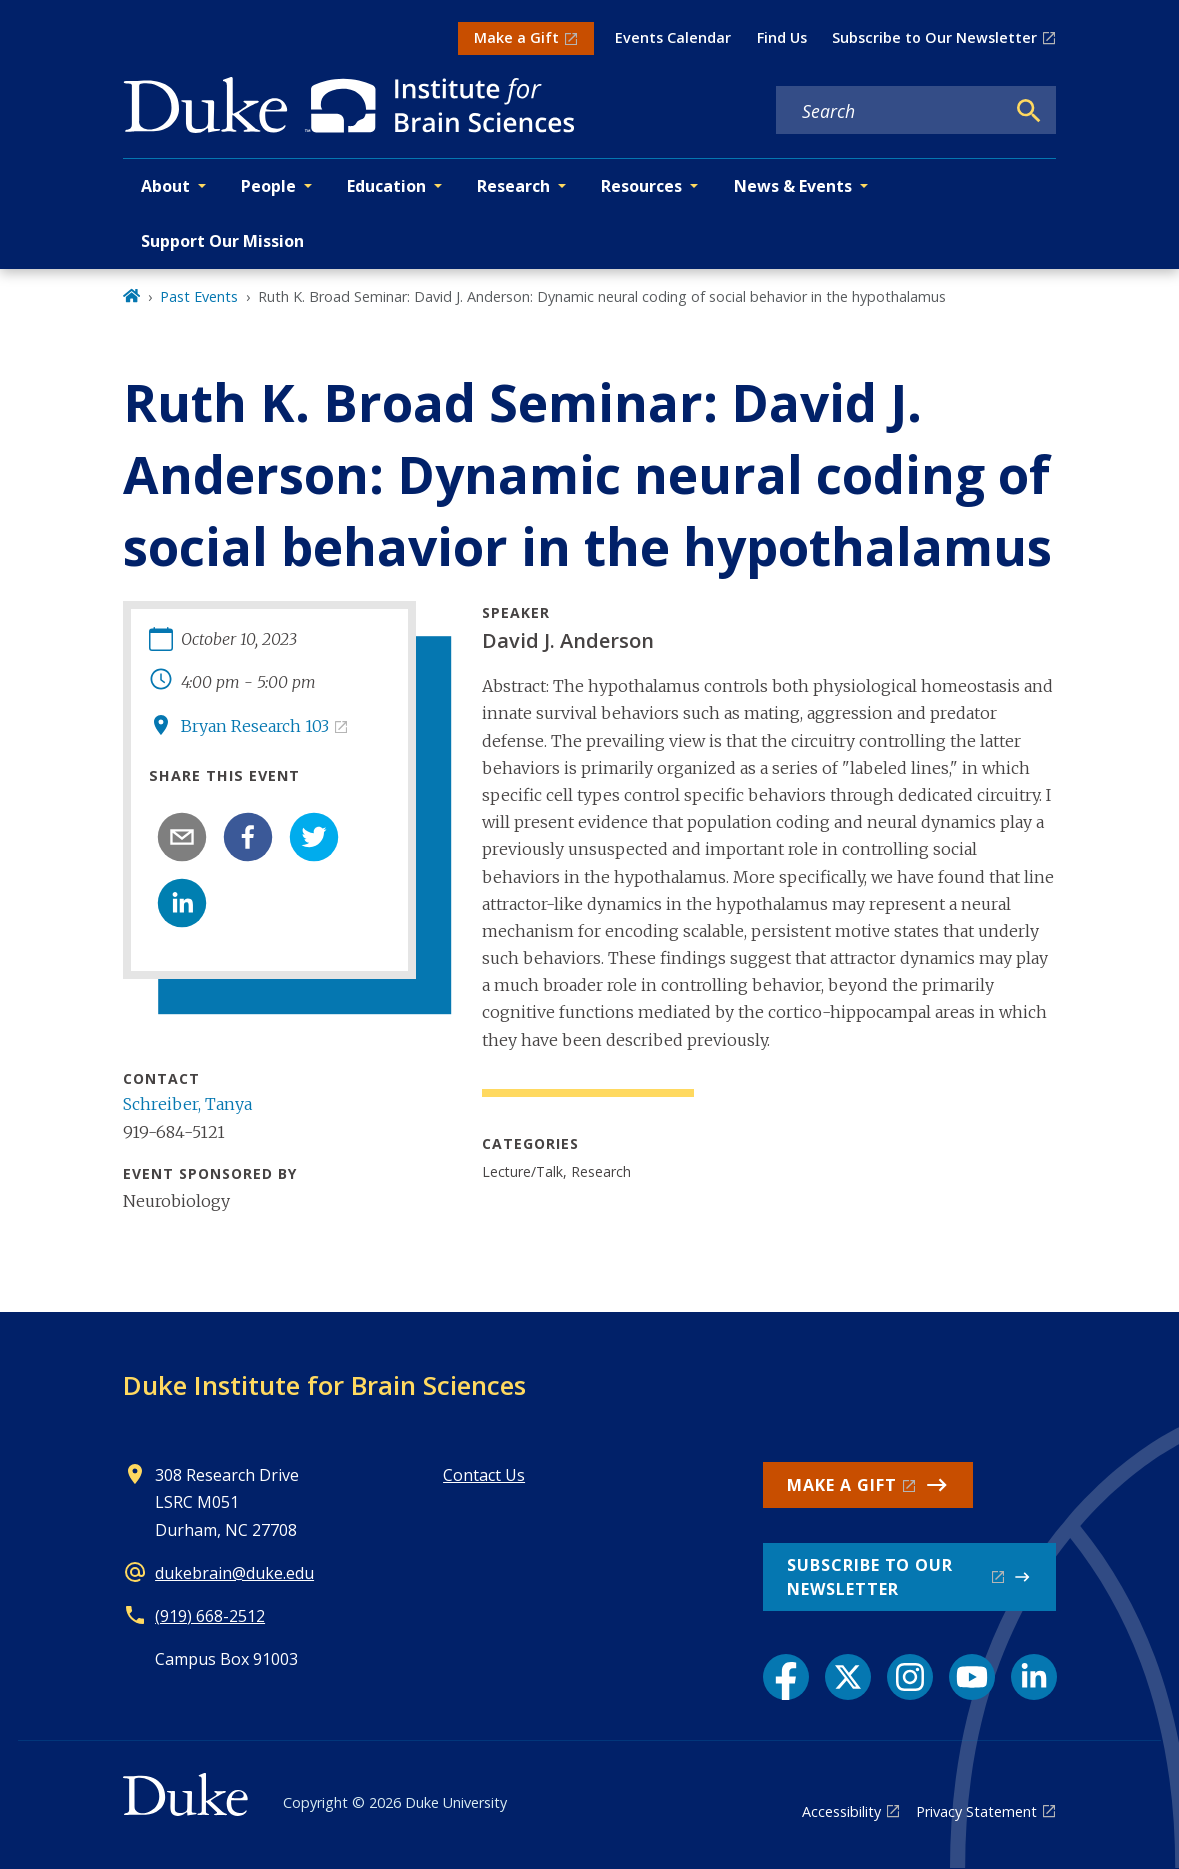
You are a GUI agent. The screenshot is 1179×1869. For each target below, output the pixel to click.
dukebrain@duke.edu (234, 1573)
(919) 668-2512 (210, 1616)
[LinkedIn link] (1034, 1677)
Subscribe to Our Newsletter (934, 37)
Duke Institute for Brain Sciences (324, 1385)
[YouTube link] (972, 1677)
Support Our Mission (222, 241)
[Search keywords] (890, 111)
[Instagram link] (910, 1677)
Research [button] (513, 186)
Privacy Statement (976, 1811)
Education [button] (386, 186)
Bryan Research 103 (255, 726)
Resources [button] (641, 186)
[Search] (1029, 111)
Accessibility (841, 1811)
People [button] (268, 186)
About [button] (165, 186)
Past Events (199, 296)
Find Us (782, 37)
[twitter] (314, 837)
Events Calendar (673, 37)
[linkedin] (182, 903)
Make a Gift (516, 37)
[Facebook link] (786, 1677)
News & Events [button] (793, 186)
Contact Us (484, 1475)
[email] (182, 837)
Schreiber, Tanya (187, 1104)
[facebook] (248, 837)
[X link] (848, 1677)
